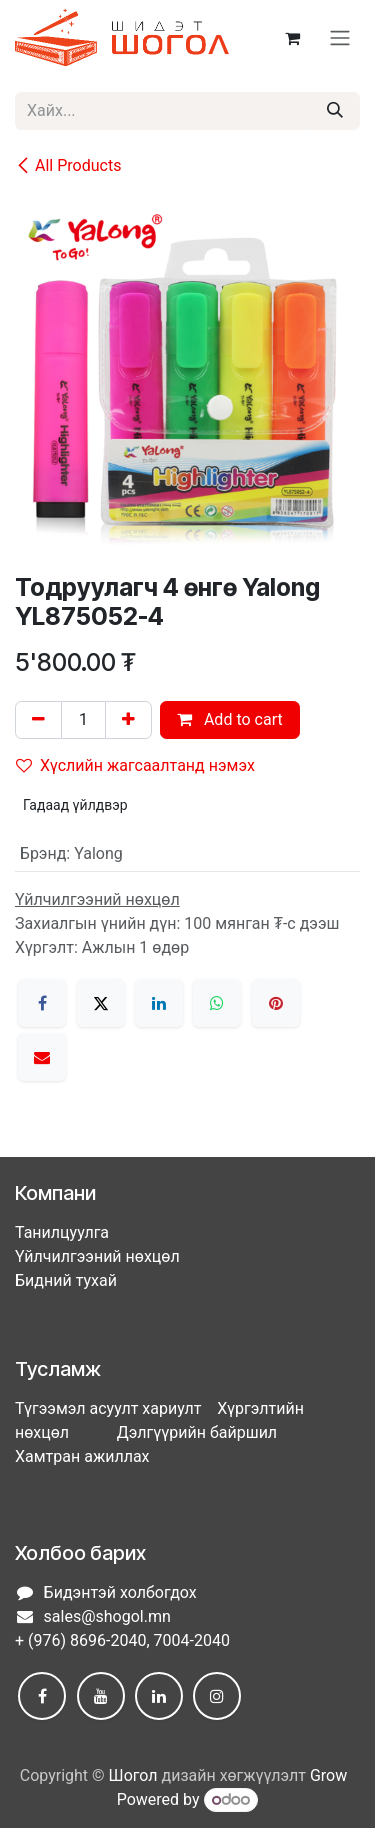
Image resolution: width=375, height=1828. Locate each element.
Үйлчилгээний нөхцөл (97, 1256)
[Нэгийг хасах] (38, 720)
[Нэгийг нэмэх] (128, 720)
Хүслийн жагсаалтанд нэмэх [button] (135, 765)
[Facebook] (42, 1003)
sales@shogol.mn (107, 1616)
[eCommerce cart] (292, 38)
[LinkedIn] (159, 1003)
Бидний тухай (66, 1280)
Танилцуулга (62, 1232)
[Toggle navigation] (340, 38)
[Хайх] (335, 111)
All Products (68, 165)
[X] (101, 1003)
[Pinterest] (276, 1003)
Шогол (133, 1775)
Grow (328, 1775)
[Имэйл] (42, 1057)
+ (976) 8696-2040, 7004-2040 (122, 1640)
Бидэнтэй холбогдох (120, 1592)
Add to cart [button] (230, 719)
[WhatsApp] (217, 1003)
